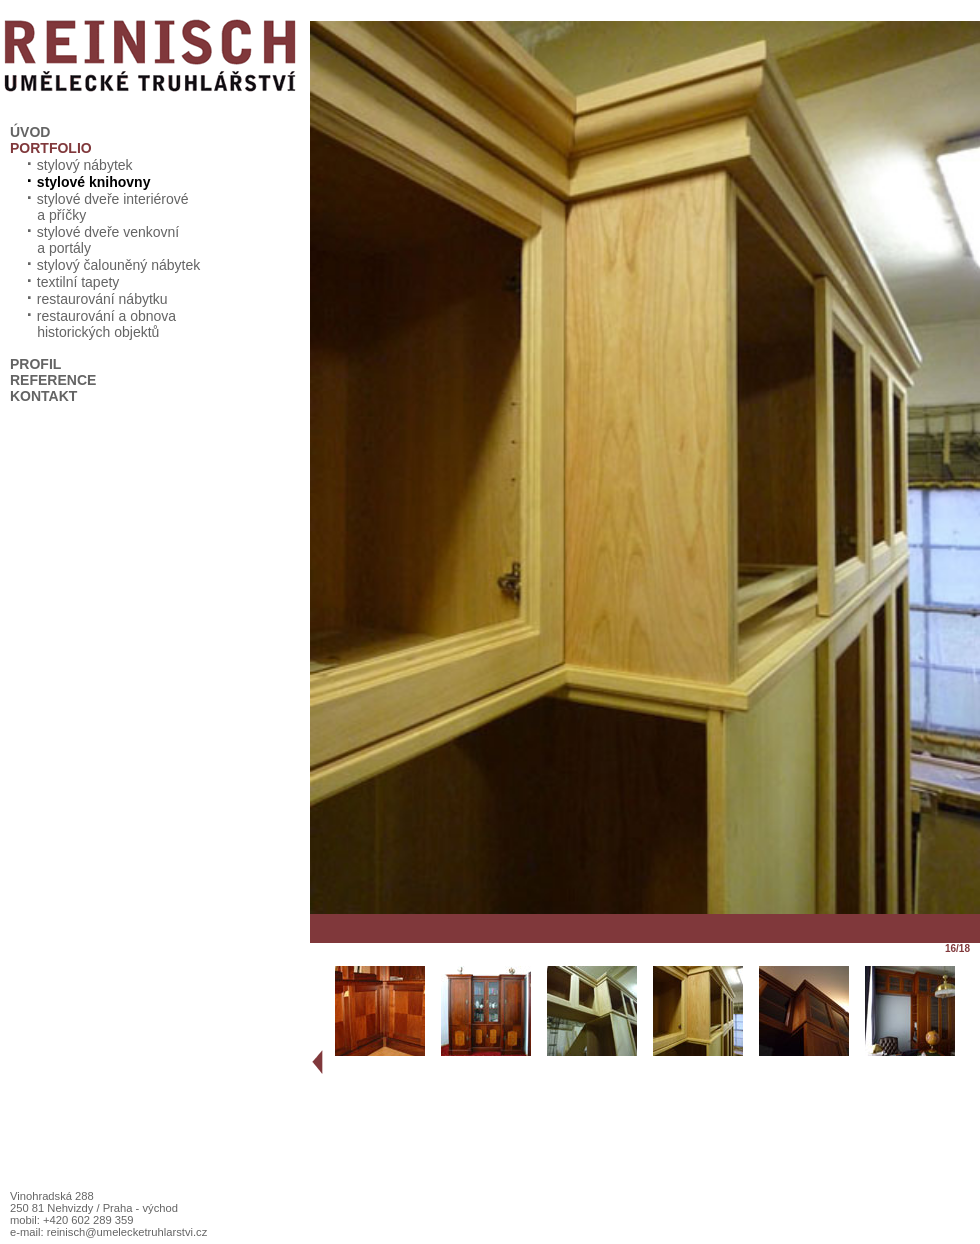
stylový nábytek (77, 165)
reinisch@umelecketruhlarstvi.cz (127, 1232)
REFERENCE (53, 380)
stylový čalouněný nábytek (111, 265)
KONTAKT (43, 396)
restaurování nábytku (95, 299)
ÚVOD (30, 132)
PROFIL (35, 364)
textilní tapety (71, 282)
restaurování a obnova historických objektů (93, 324)
